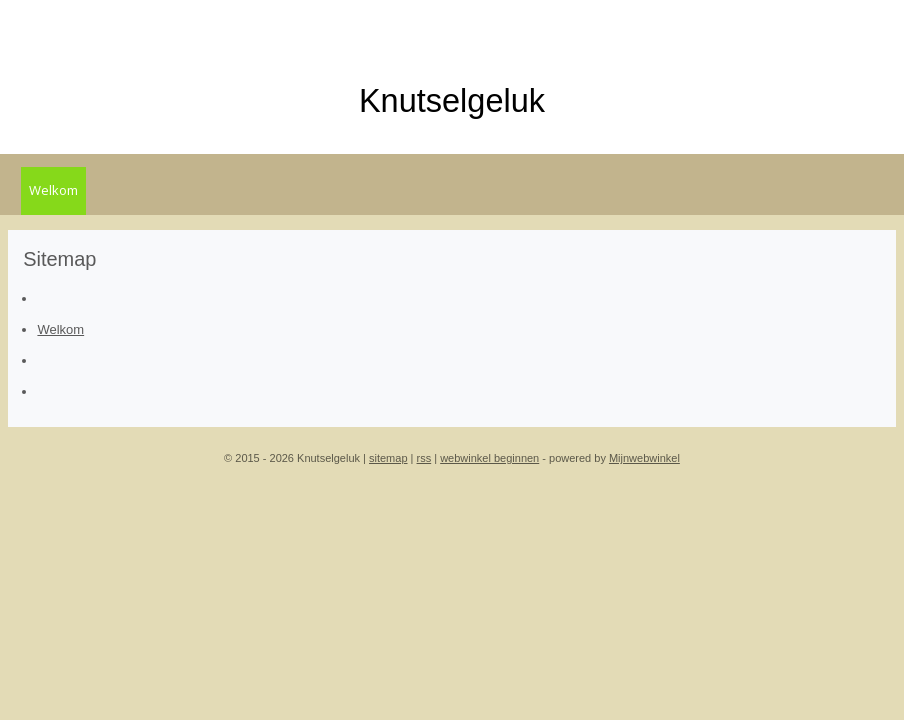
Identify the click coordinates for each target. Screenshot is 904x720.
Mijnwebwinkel (644, 458)
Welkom (53, 190)
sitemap (388, 458)
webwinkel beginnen (489, 458)
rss (424, 458)
